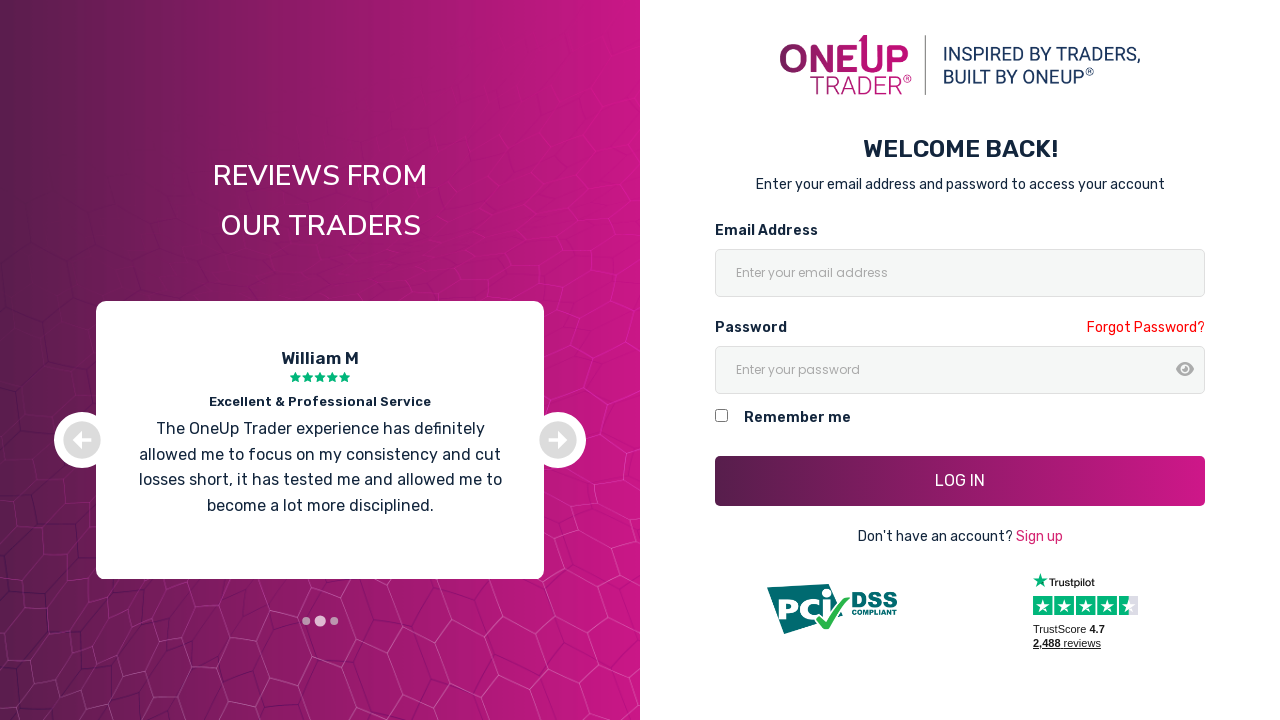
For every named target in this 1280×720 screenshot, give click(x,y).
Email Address (766, 230)
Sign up (1039, 536)
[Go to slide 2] (319, 621)
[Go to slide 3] (334, 621)
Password (751, 327)
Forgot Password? (1146, 327)
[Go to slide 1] (306, 621)
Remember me (797, 417)
